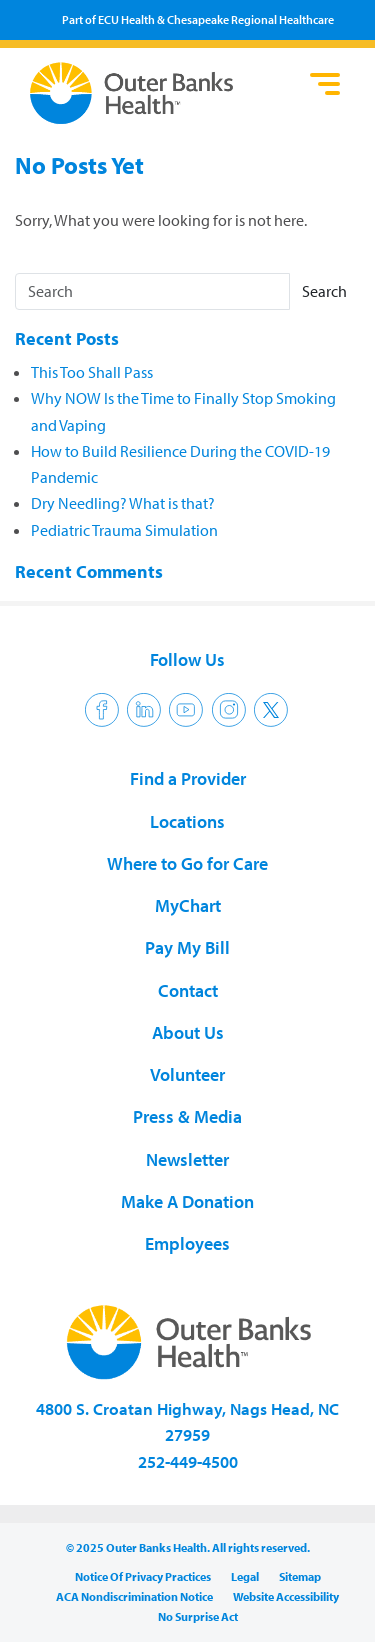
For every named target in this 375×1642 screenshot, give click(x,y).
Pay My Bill (187, 947)
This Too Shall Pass (92, 372)
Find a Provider (188, 778)
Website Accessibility (286, 1596)
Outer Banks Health (165, 93)
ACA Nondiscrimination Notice (134, 1596)
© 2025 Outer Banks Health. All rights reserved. (188, 1547)
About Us (188, 1032)
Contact (188, 990)
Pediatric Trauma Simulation (124, 530)
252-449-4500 (188, 1461)
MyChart (188, 905)
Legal (245, 1576)
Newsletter (187, 1159)
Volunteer (187, 1074)
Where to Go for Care (187, 863)
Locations (187, 821)
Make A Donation (187, 1201)
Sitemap (300, 1576)
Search (324, 291)
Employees (187, 1243)
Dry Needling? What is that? (123, 503)
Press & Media (187, 1116)
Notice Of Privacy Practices (143, 1576)
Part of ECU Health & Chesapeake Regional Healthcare (198, 19)
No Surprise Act (198, 1616)
